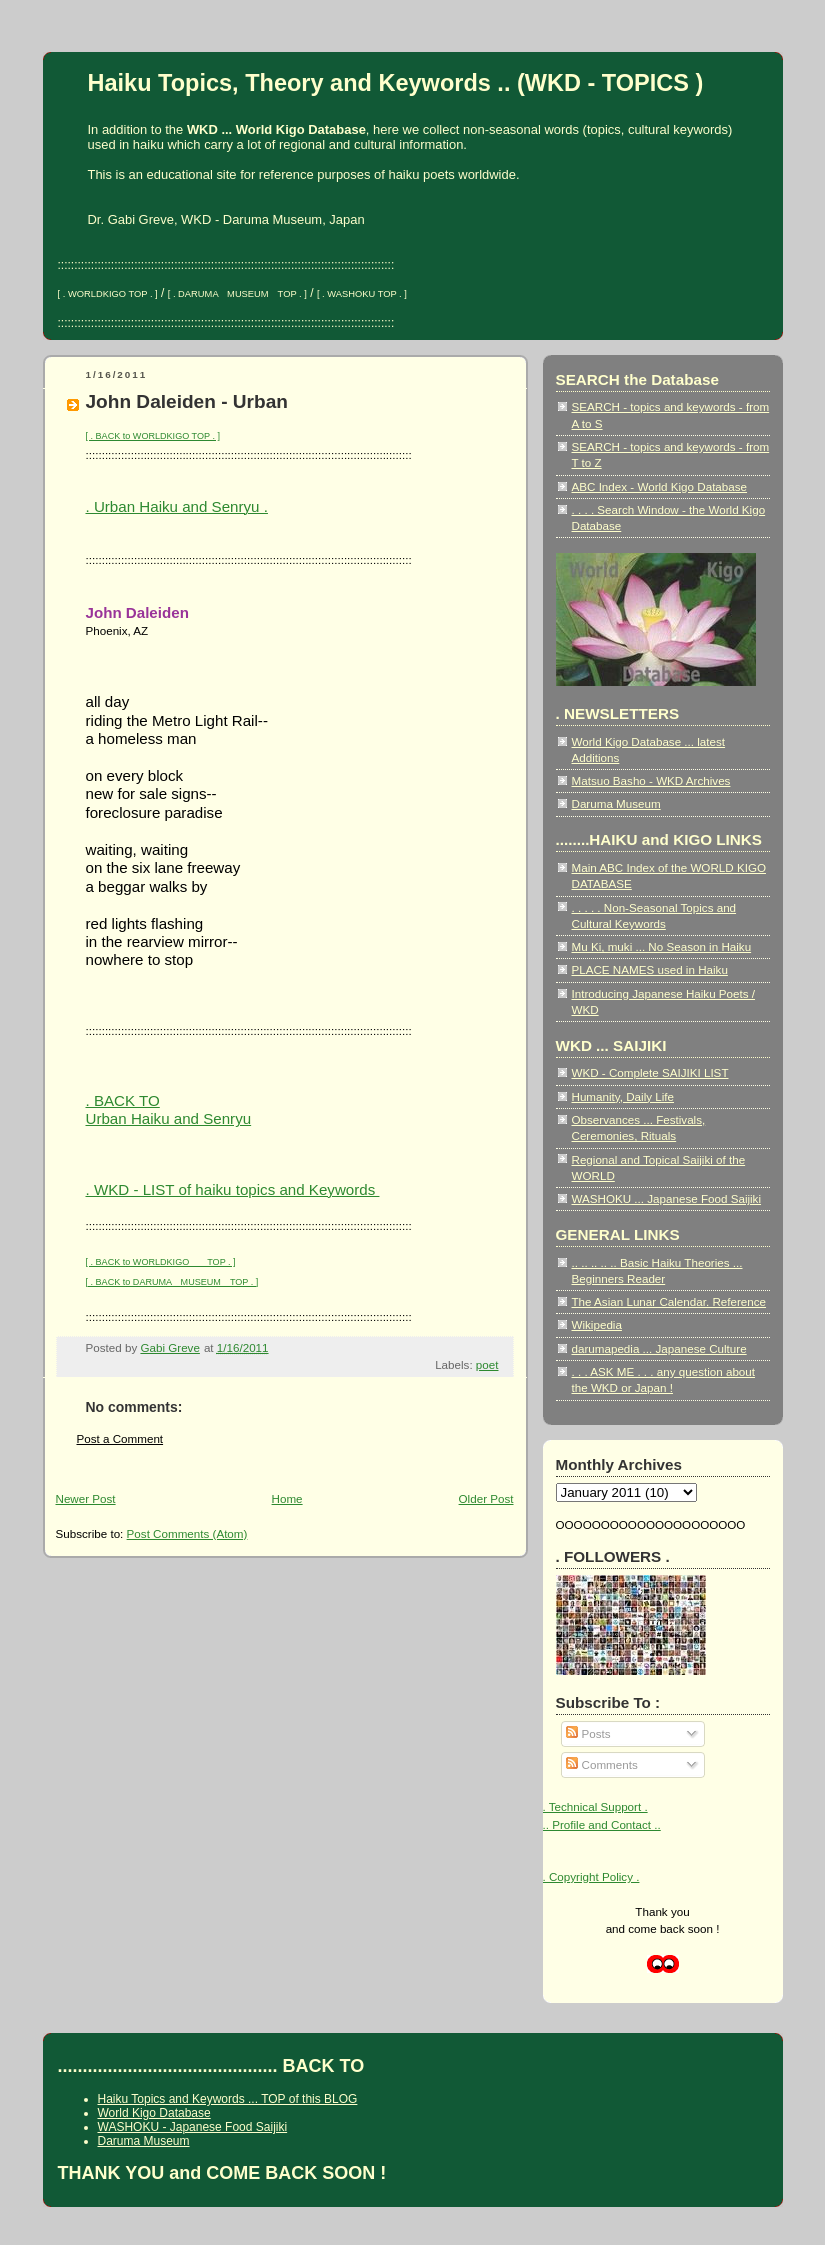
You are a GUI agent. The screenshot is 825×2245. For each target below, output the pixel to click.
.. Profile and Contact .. (602, 1824)
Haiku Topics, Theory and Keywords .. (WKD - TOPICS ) (396, 83)
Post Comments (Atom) (187, 1533)
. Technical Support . (595, 1806)
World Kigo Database (154, 2113)
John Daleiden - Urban (187, 401)
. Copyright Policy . (591, 1876)
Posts (588, 1733)
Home (287, 1498)
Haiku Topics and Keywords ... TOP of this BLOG (228, 2099)
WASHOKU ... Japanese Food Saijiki (667, 1198)
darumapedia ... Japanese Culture (659, 1348)
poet (487, 1364)
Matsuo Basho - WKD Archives (651, 780)
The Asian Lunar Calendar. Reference (669, 1301)
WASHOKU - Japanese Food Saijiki (193, 2127)
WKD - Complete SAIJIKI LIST (650, 1072)
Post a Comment (120, 1438)
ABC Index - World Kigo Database (660, 486)
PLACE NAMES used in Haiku (650, 969)
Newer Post (86, 1498)
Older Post (486, 1498)
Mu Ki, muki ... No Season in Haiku (662, 946)
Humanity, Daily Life (623, 1096)
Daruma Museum (616, 803)
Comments (601, 1764)
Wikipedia (597, 1324)
